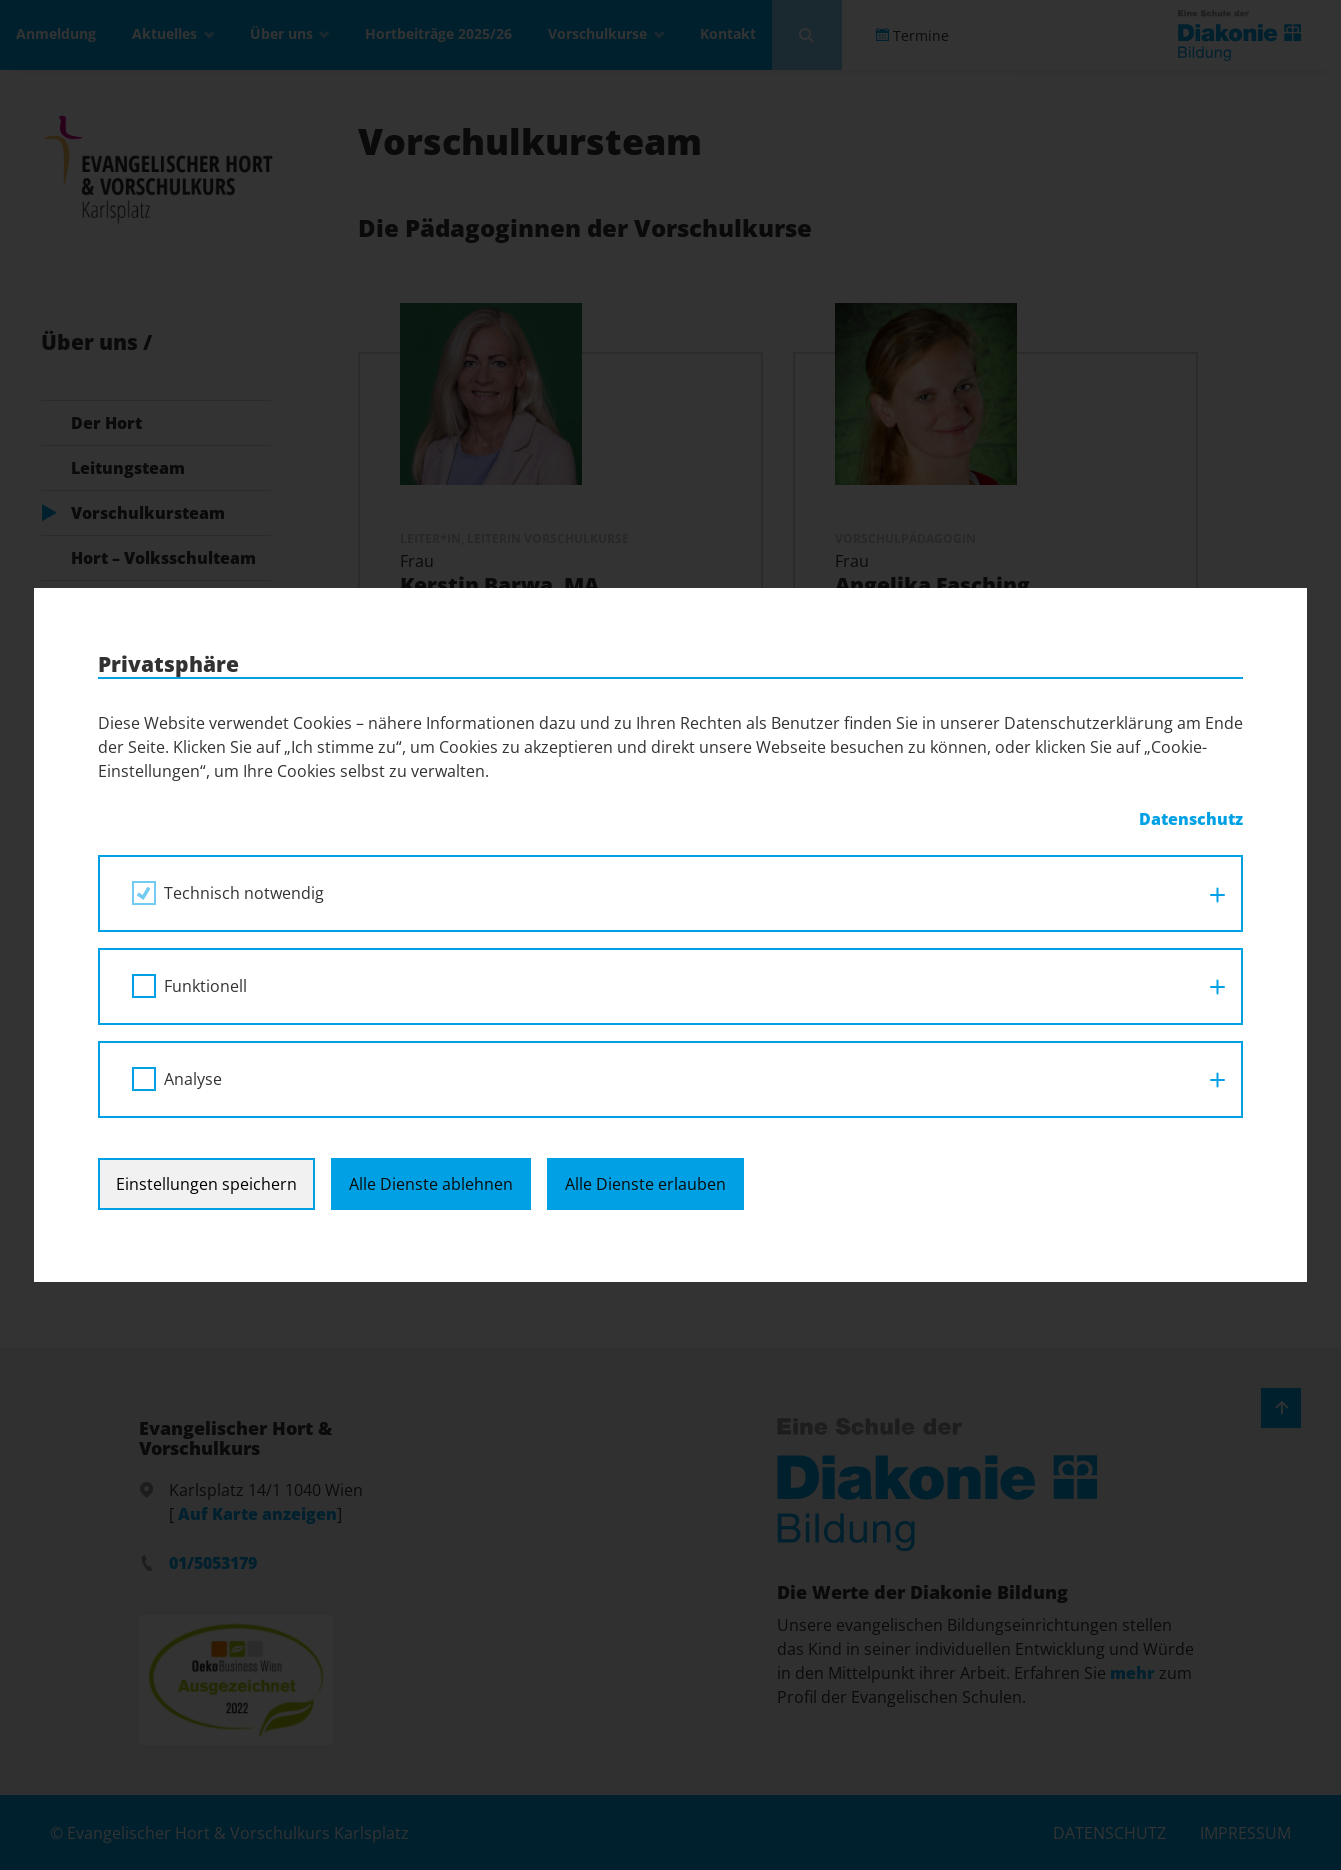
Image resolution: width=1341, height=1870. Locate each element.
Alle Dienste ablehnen (431, 1184)
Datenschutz (1191, 819)
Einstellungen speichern (206, 1184)
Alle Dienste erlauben (645, 1184)
